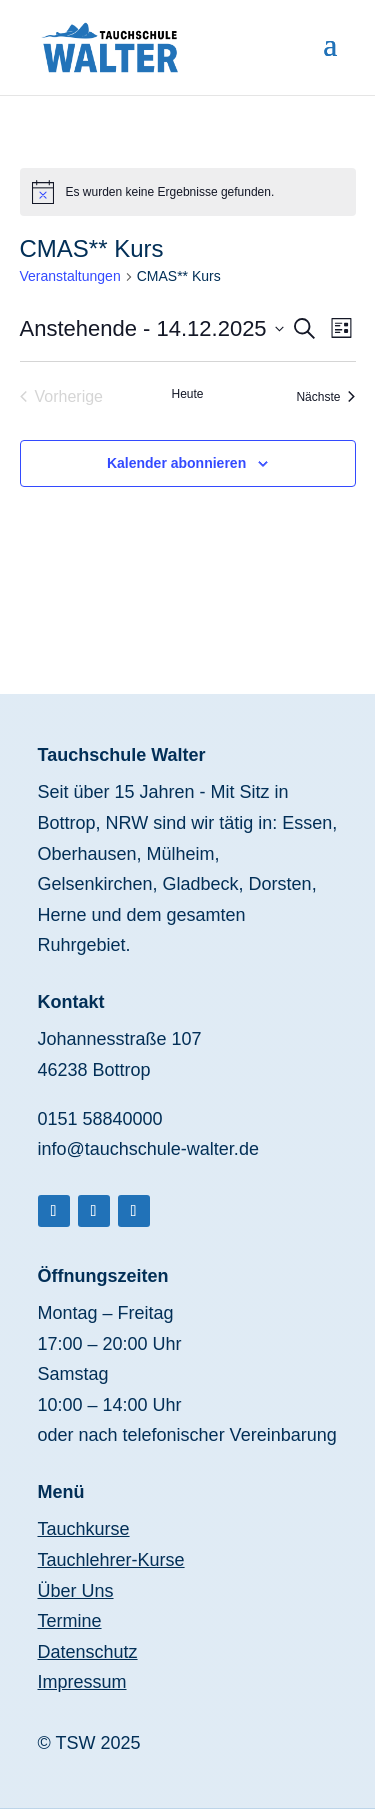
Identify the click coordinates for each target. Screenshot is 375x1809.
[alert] (188, 192)
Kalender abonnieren (176, 463)
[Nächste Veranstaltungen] (325, 397)
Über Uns (76, 1591)
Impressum (82, 1682)
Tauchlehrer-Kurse (111, 1560)
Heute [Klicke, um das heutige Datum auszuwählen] (187, 394)
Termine (70, 1621)
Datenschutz (88, 1652)
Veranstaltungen (70, 276)
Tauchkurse (84, 1529)
